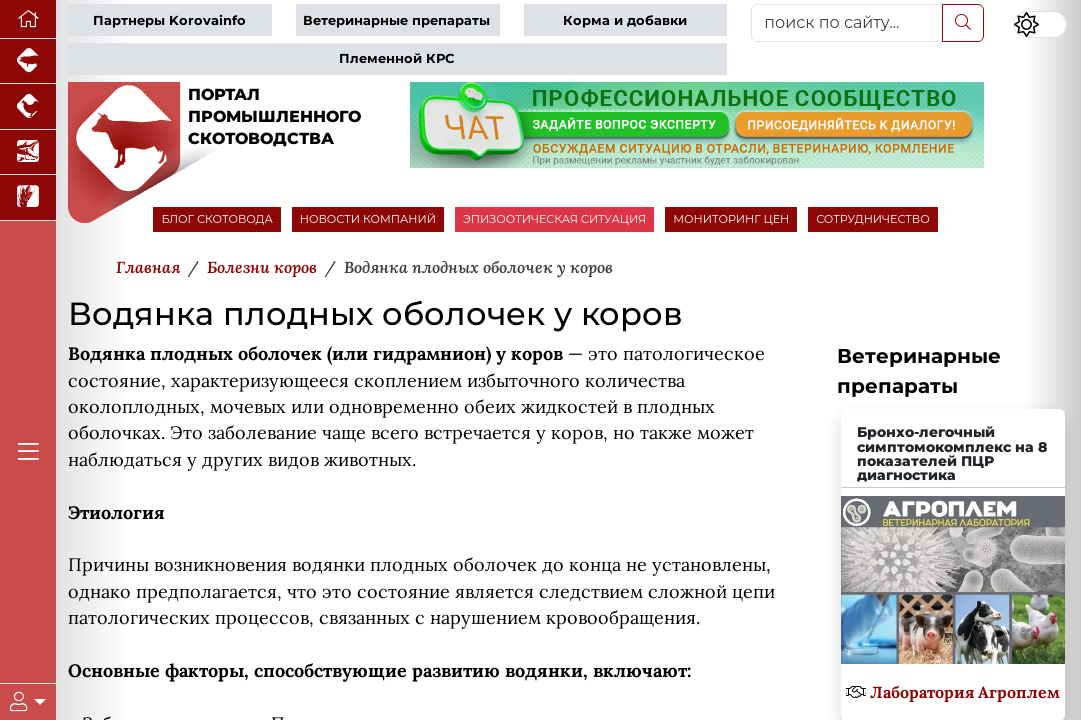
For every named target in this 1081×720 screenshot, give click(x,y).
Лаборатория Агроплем (965, 692)
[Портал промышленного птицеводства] (28, 106)
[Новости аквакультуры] (28, 152)
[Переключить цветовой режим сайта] (1040, 24)
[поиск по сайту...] (846, 23)
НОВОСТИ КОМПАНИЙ (368, 219)
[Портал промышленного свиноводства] (28, 61)
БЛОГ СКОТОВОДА (216, 219)
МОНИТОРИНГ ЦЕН (731, 219)
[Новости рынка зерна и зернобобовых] (28, 197)
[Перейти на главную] (28, 19)
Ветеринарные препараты (396, 20)
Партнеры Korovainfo (169, 20)
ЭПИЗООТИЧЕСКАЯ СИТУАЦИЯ (554, 219)
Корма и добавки (625, 20)
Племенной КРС (396, 58)
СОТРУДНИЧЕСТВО (873, 219)
